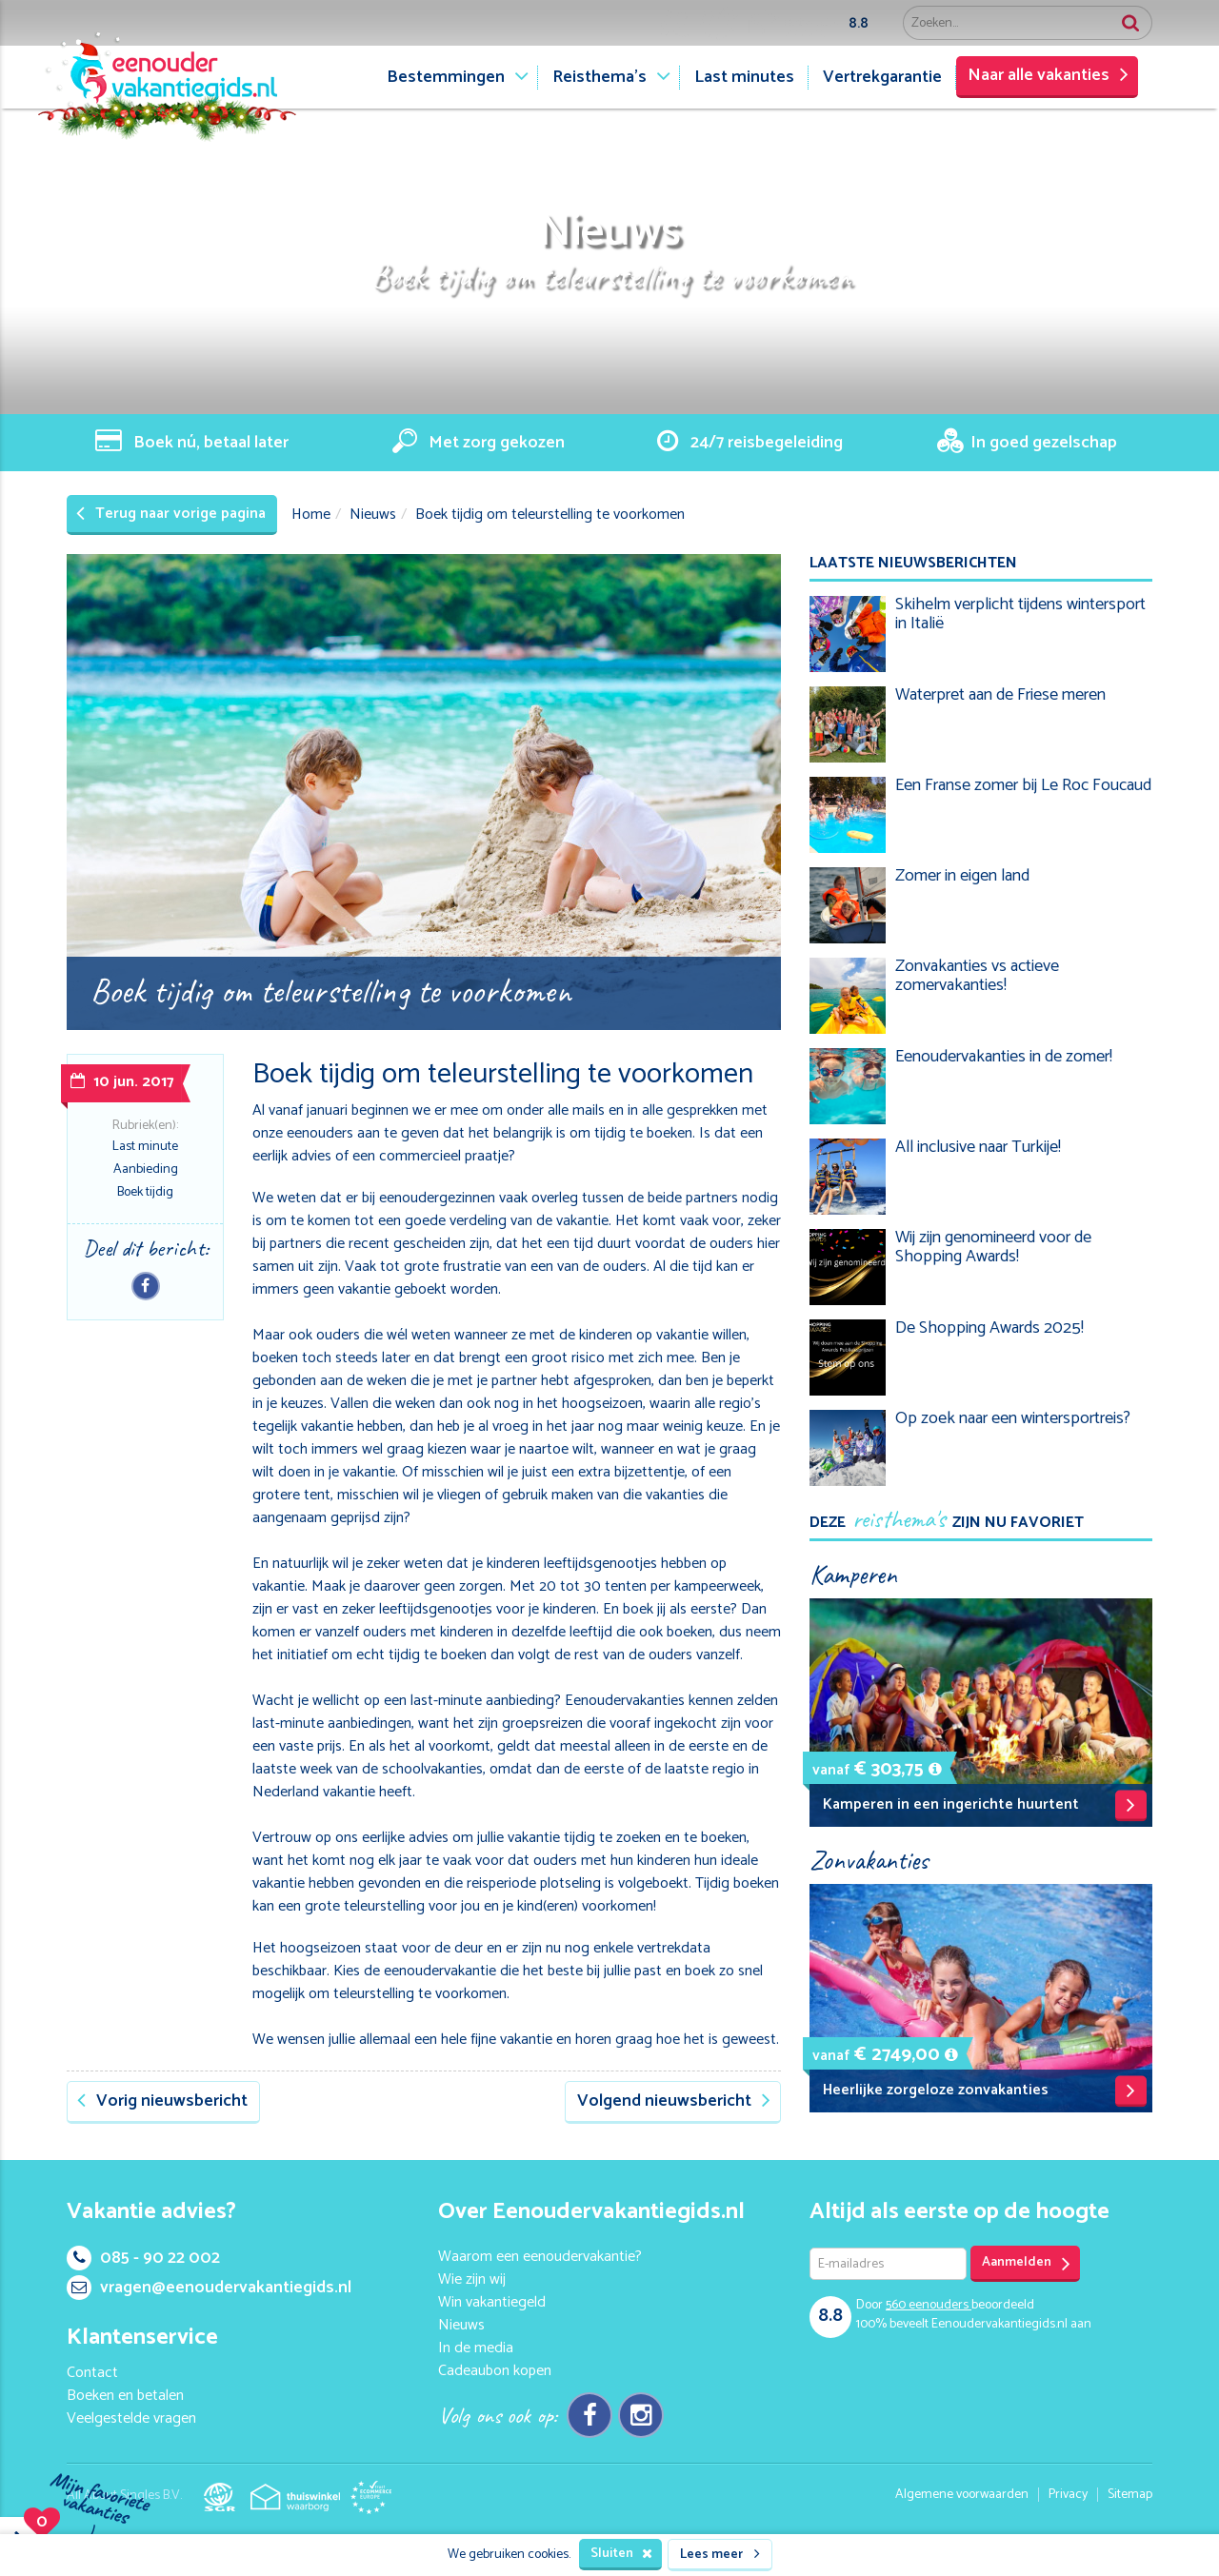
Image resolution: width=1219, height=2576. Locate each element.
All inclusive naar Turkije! (978, 1147)
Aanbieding (145, 1169)
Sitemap (1130, 2494)
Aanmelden (1026, 2263)
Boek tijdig (145, 1192)
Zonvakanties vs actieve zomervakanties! (977, 976)
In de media (475, 2348)
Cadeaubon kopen (494, 2371)
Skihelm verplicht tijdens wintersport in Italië (1020, 614)
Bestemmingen (446, 77)
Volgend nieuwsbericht (673, 2101)
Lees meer (720, 2555)
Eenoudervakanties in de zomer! (1003, 1056)
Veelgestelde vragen (131, 2418)
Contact (92, 2373)
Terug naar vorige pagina (171, 513)
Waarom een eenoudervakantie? (540, 2256)
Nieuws (373, 514)
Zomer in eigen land (962, 876)
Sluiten (621, 2554)
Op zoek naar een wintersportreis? (1012, 1418)
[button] (935, 1769)
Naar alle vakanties (1048, 75)
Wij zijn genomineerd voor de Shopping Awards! (993, 1247)
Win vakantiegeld (492, 2302)
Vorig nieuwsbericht (162, 2101)
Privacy (1068, 2494)
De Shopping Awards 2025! (989, 1328)
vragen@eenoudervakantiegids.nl (209, 2287)
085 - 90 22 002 (143, 2258)
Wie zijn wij (472, 2279)
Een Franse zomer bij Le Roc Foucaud (1023, 785)
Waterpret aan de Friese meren (1000, 695)
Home (310, 514)
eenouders (928, 2305)
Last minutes (744, 77)
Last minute (145, 1147)
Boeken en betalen (125, 2395)
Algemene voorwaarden (962, 2494)
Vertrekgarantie (882, 77)
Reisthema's (599, 77)
